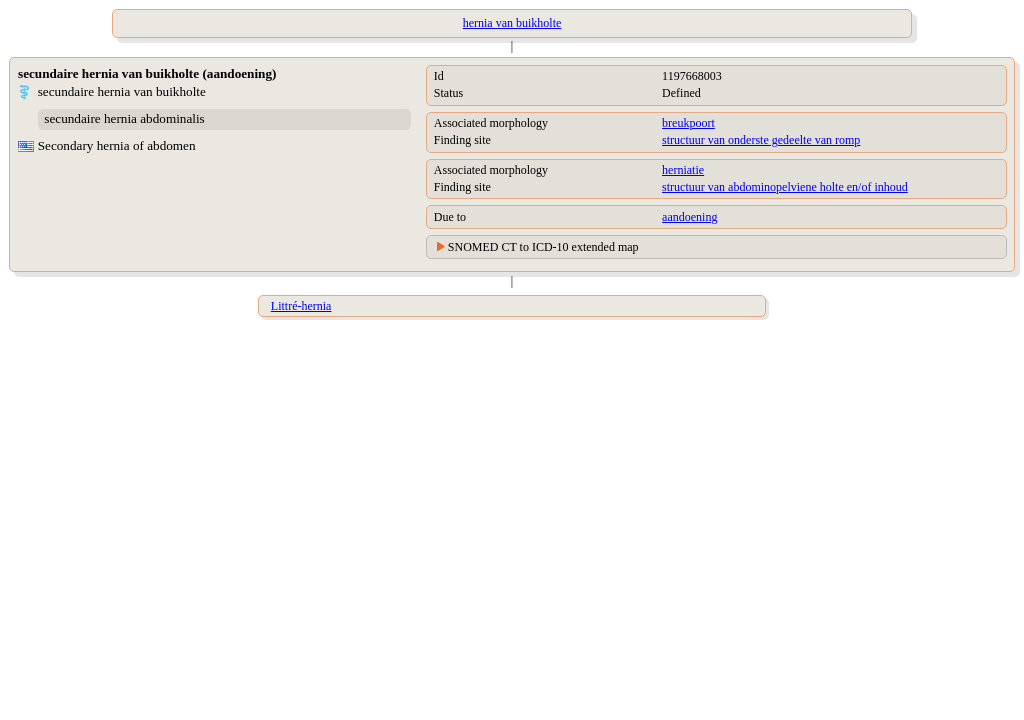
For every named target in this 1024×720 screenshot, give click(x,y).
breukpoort (688, 123)
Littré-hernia (301, 306)
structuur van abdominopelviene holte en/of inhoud (785, 187)
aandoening (689, 217)
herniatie (683, 170)
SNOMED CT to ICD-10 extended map (543, 247)
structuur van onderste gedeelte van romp (761, 140)
